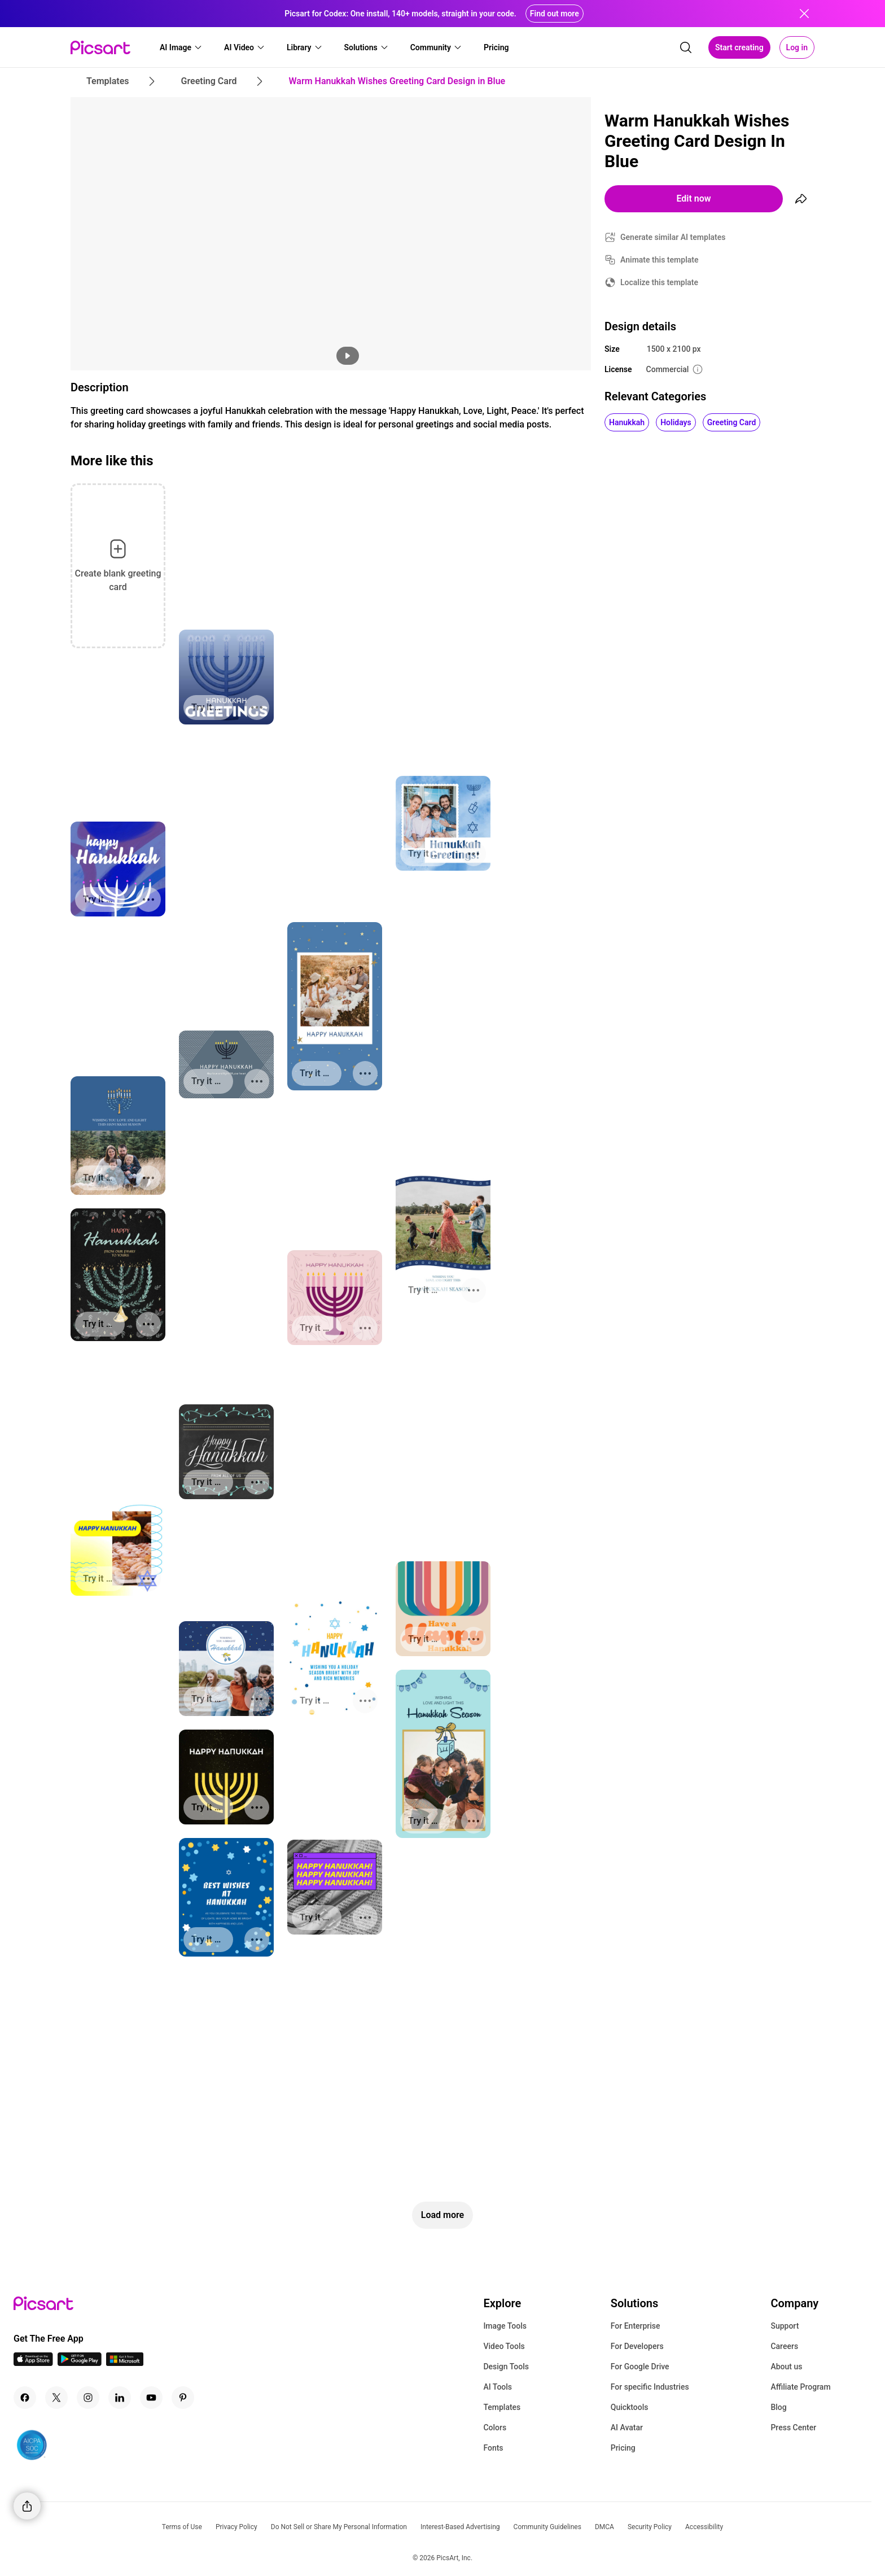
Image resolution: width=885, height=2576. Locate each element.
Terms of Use (182, 2527)
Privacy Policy (236, 2527)
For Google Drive (640, 2366)
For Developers (637, 2346)
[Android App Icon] (80, 2362)
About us (786, 2366)
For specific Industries (650, 2386)
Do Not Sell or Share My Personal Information (339, 2527)
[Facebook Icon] (25, 2397)
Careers (784, 2346)
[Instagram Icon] (88, 2397)
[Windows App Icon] (124, 2362)
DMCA (604, 2527)
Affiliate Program (800, 2386)
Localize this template (659, 282)
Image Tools (505, 2325)
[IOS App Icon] (33, 2362)
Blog (778, 2407)
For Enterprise (635, 2325)
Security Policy (650, 2527)
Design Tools (506, 2366)
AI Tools (497, 2386)
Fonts (493, 2447)
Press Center (793, 2427)
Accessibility (704, 2527)
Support (784, 2325)
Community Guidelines (547, 2527)
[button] (181, 47)
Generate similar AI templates (673, 237)
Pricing (623, 2447)
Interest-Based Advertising (460, 2527)
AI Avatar (627, 2427)
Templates (501, 2407)
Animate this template (659, 259)
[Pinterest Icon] (183, 2397)
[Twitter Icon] (56, 2397)
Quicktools (630, 2407)
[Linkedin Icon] (119, 2397)
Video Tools (503, 2346)
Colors (494, 2427)
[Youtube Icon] (151, 2397)
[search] (685, 47)
